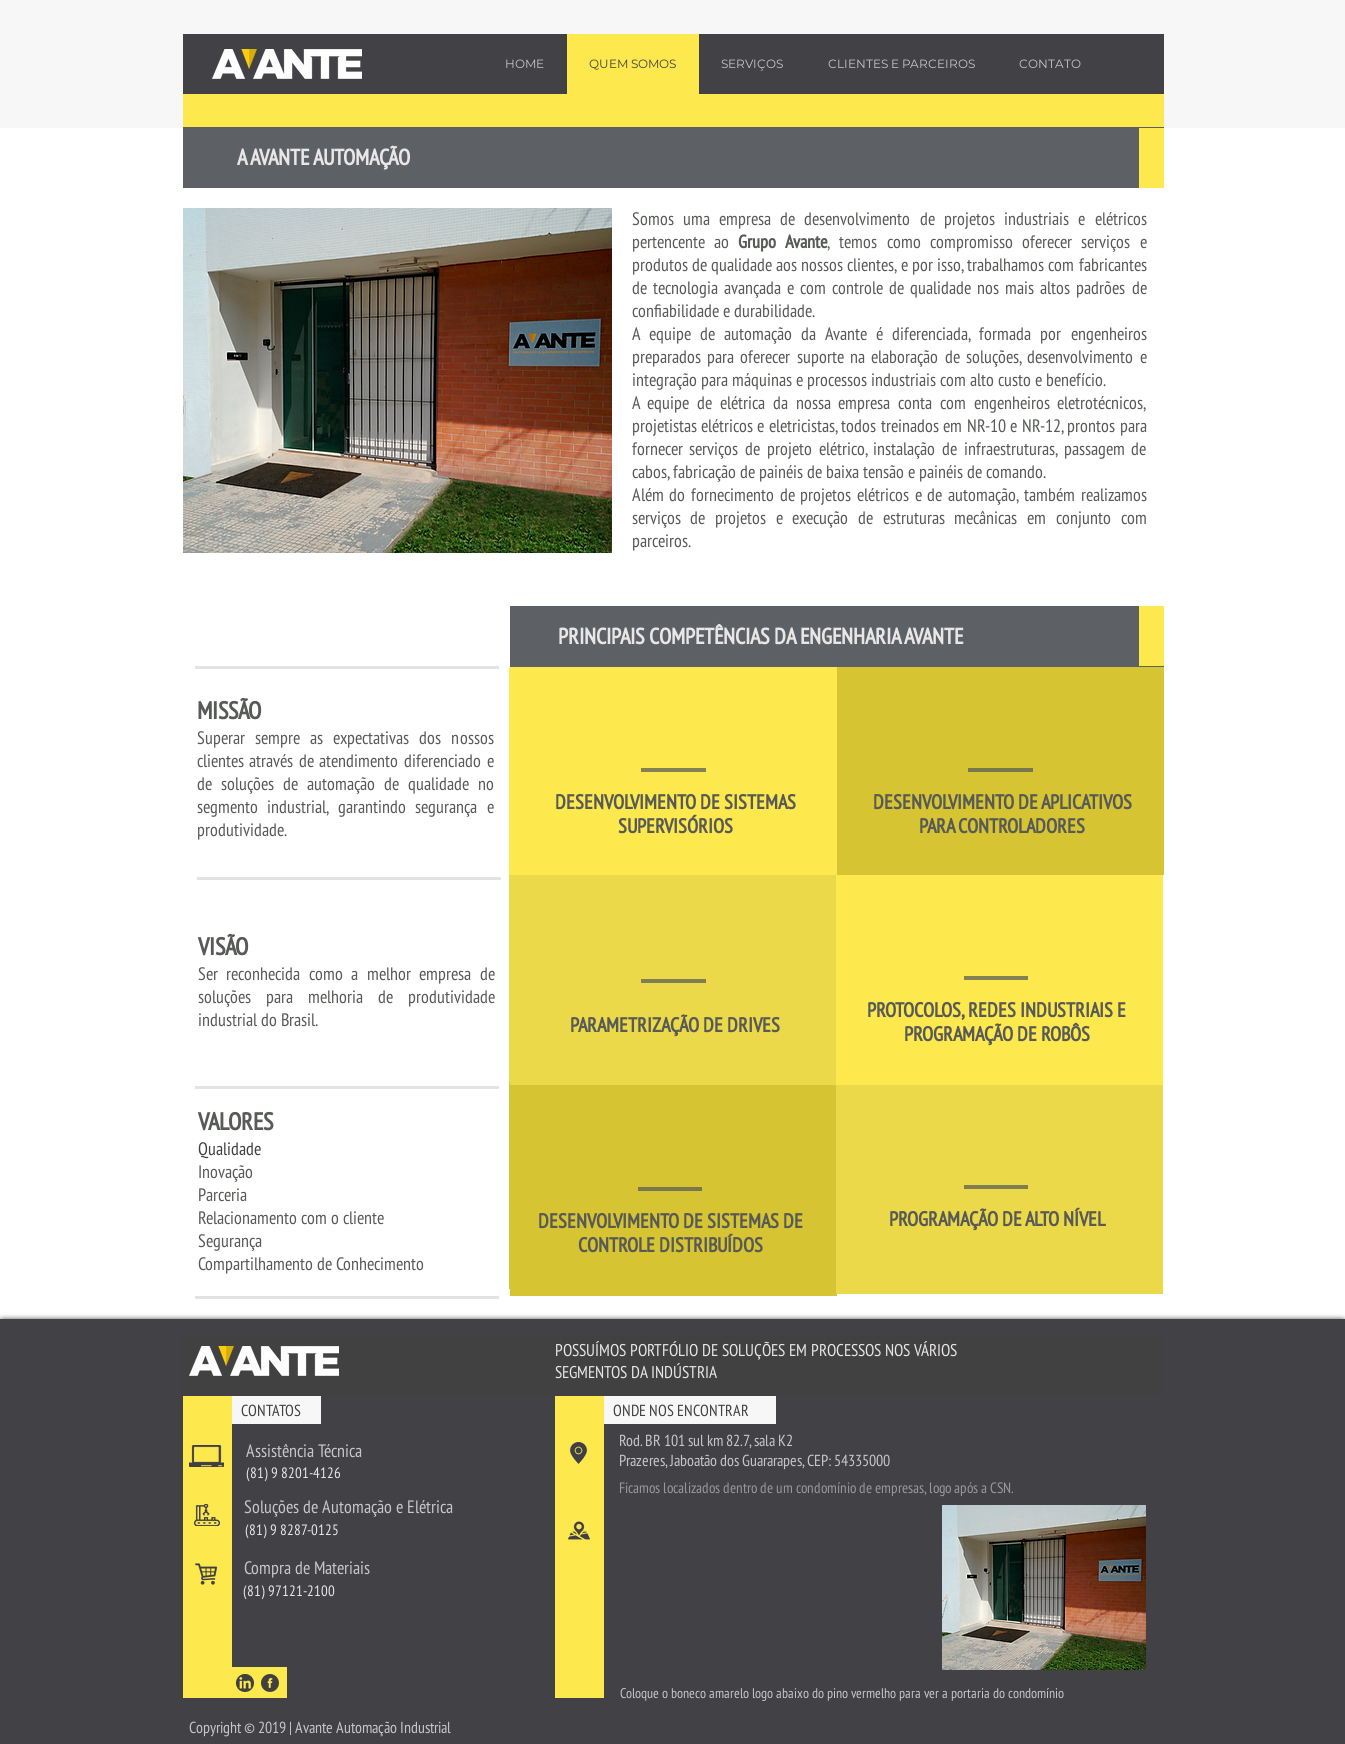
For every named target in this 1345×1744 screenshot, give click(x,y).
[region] (673, 771)
